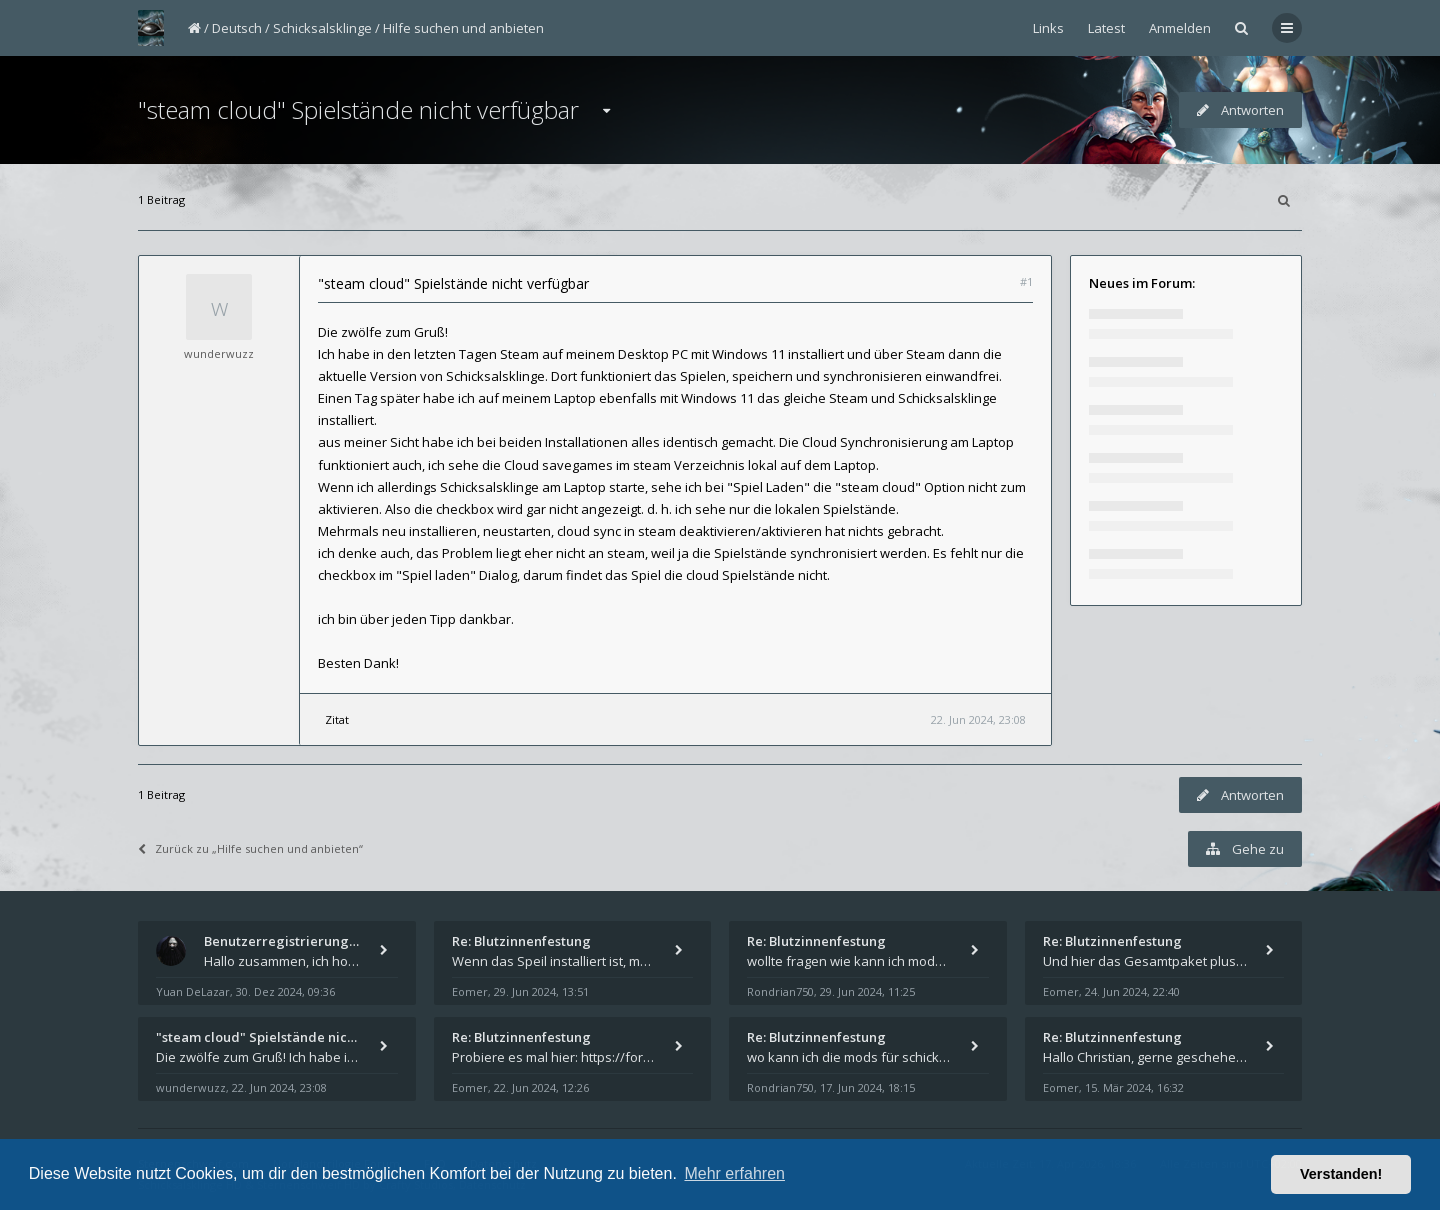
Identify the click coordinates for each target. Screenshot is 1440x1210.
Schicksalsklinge (322, 28)
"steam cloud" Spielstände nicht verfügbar (358, 109)
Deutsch (237, 28)
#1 (1026, 281)
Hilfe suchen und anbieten (463, 28)
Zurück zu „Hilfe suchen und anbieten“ (250, 848)
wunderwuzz (219, 353)
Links (1048, 28)
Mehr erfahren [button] (734, 1173)
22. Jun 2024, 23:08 (978, 719)
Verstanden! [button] (1341, 1174)
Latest (1106, 28)
